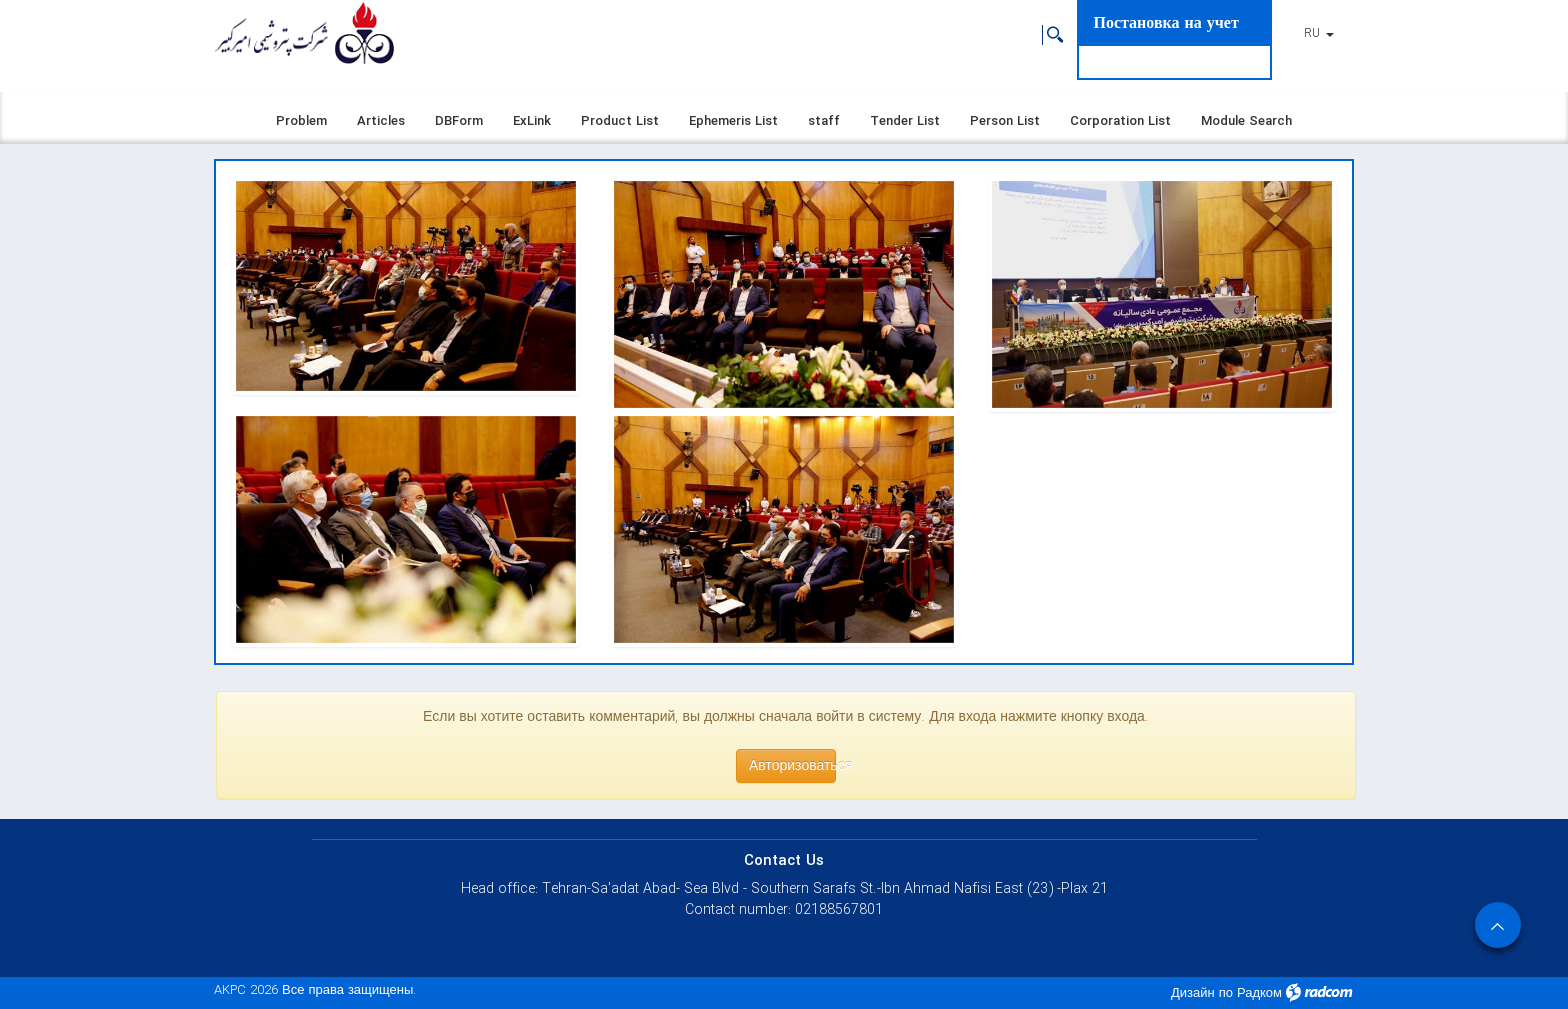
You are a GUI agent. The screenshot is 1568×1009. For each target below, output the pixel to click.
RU (1319, 33)
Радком (1259, 993)
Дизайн (1193, 993)
